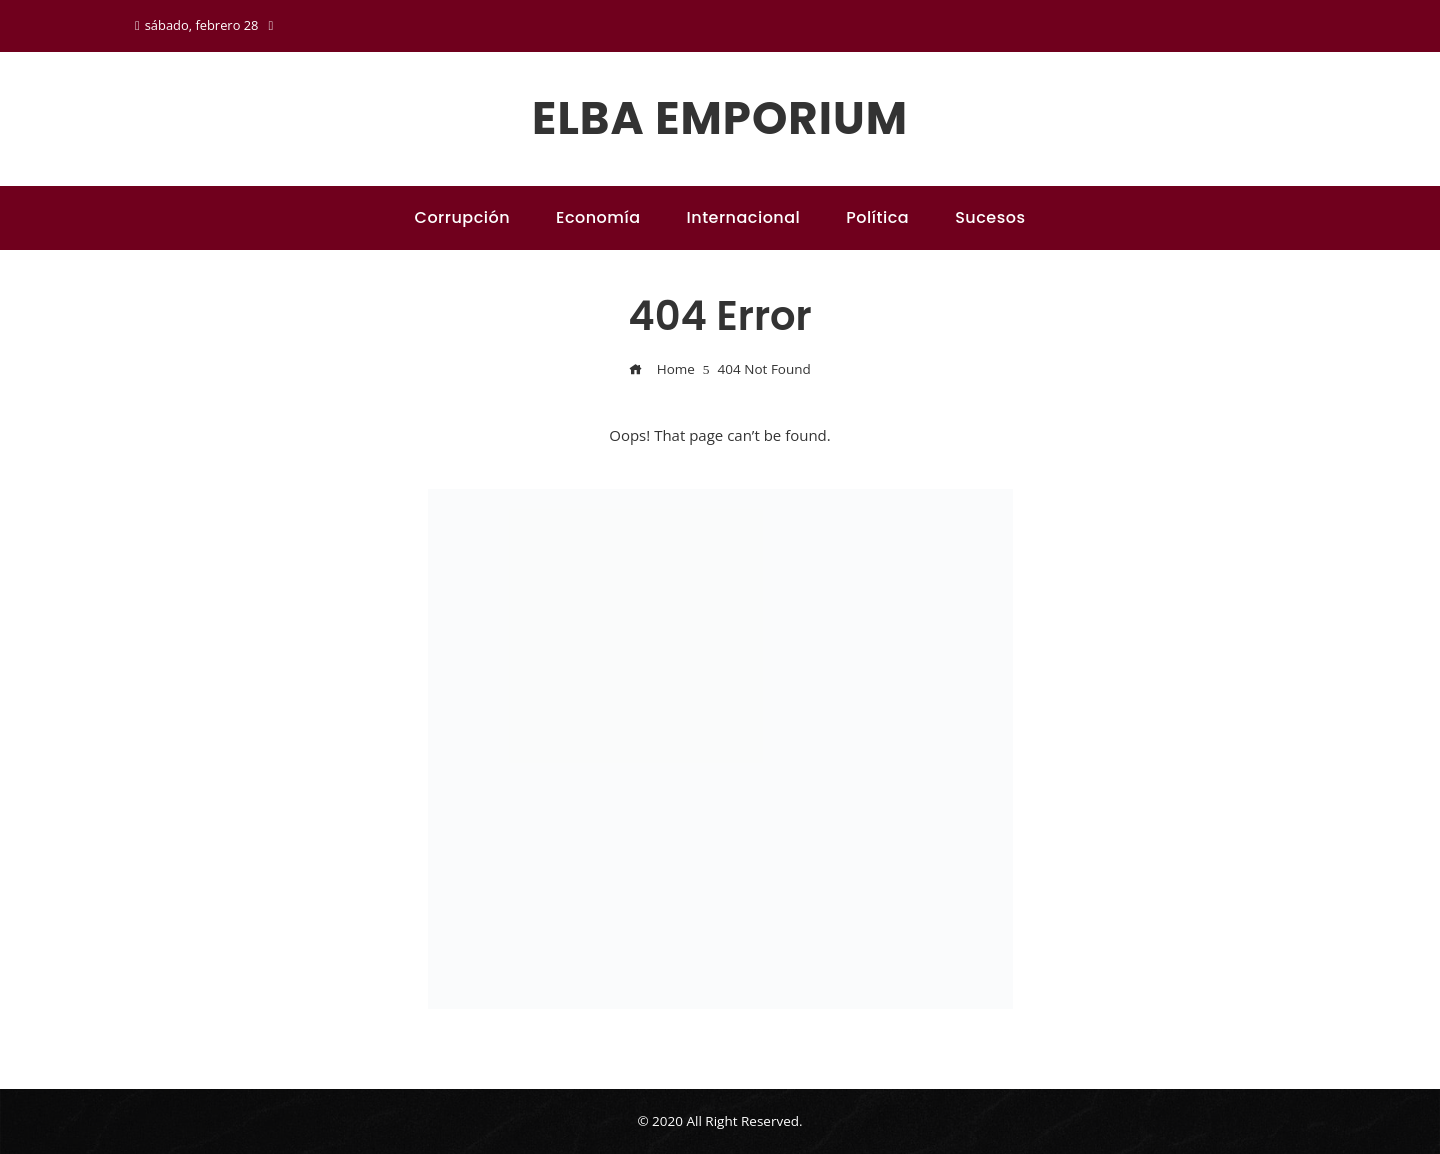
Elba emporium (720, 118)
